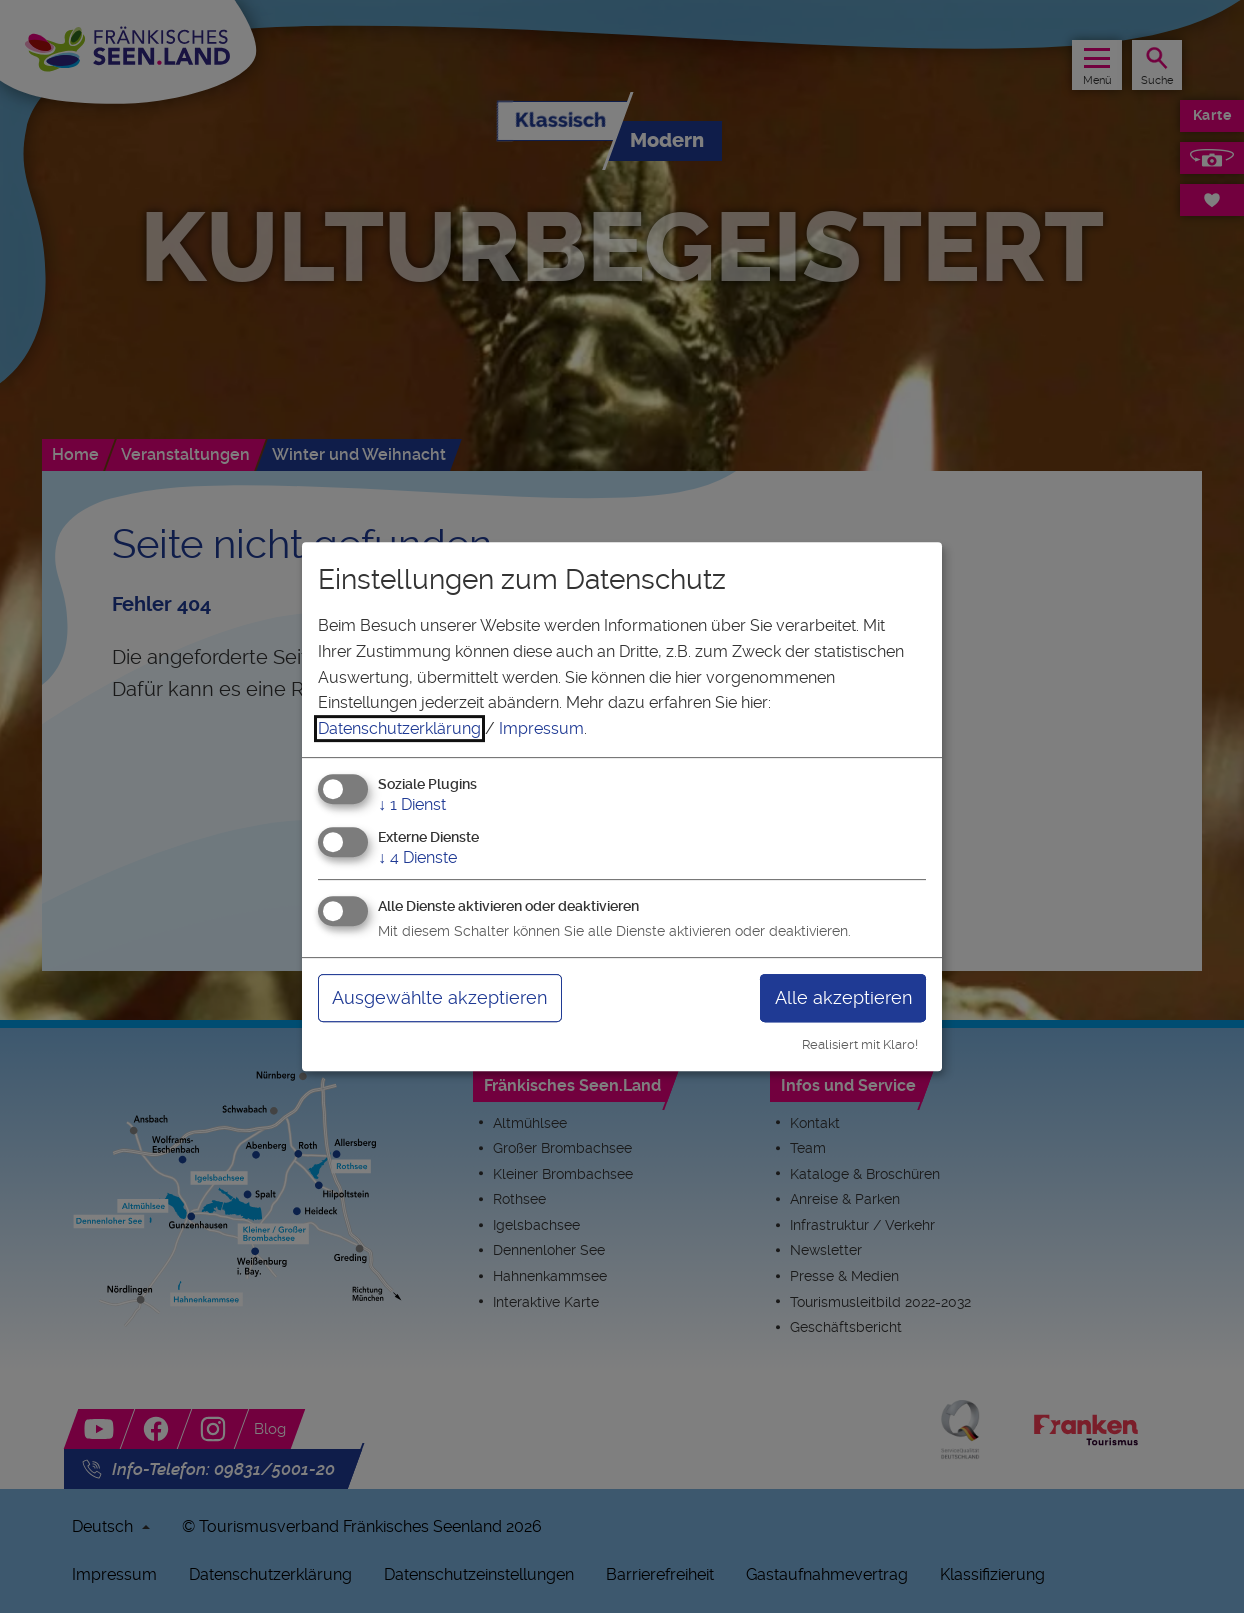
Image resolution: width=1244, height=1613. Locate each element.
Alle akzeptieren (843, 997)
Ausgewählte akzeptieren (439, 997)
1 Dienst (412, 805)
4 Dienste (417, 857)
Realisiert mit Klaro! (860, 1044)
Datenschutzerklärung (399, 728)
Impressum (541, 728)
